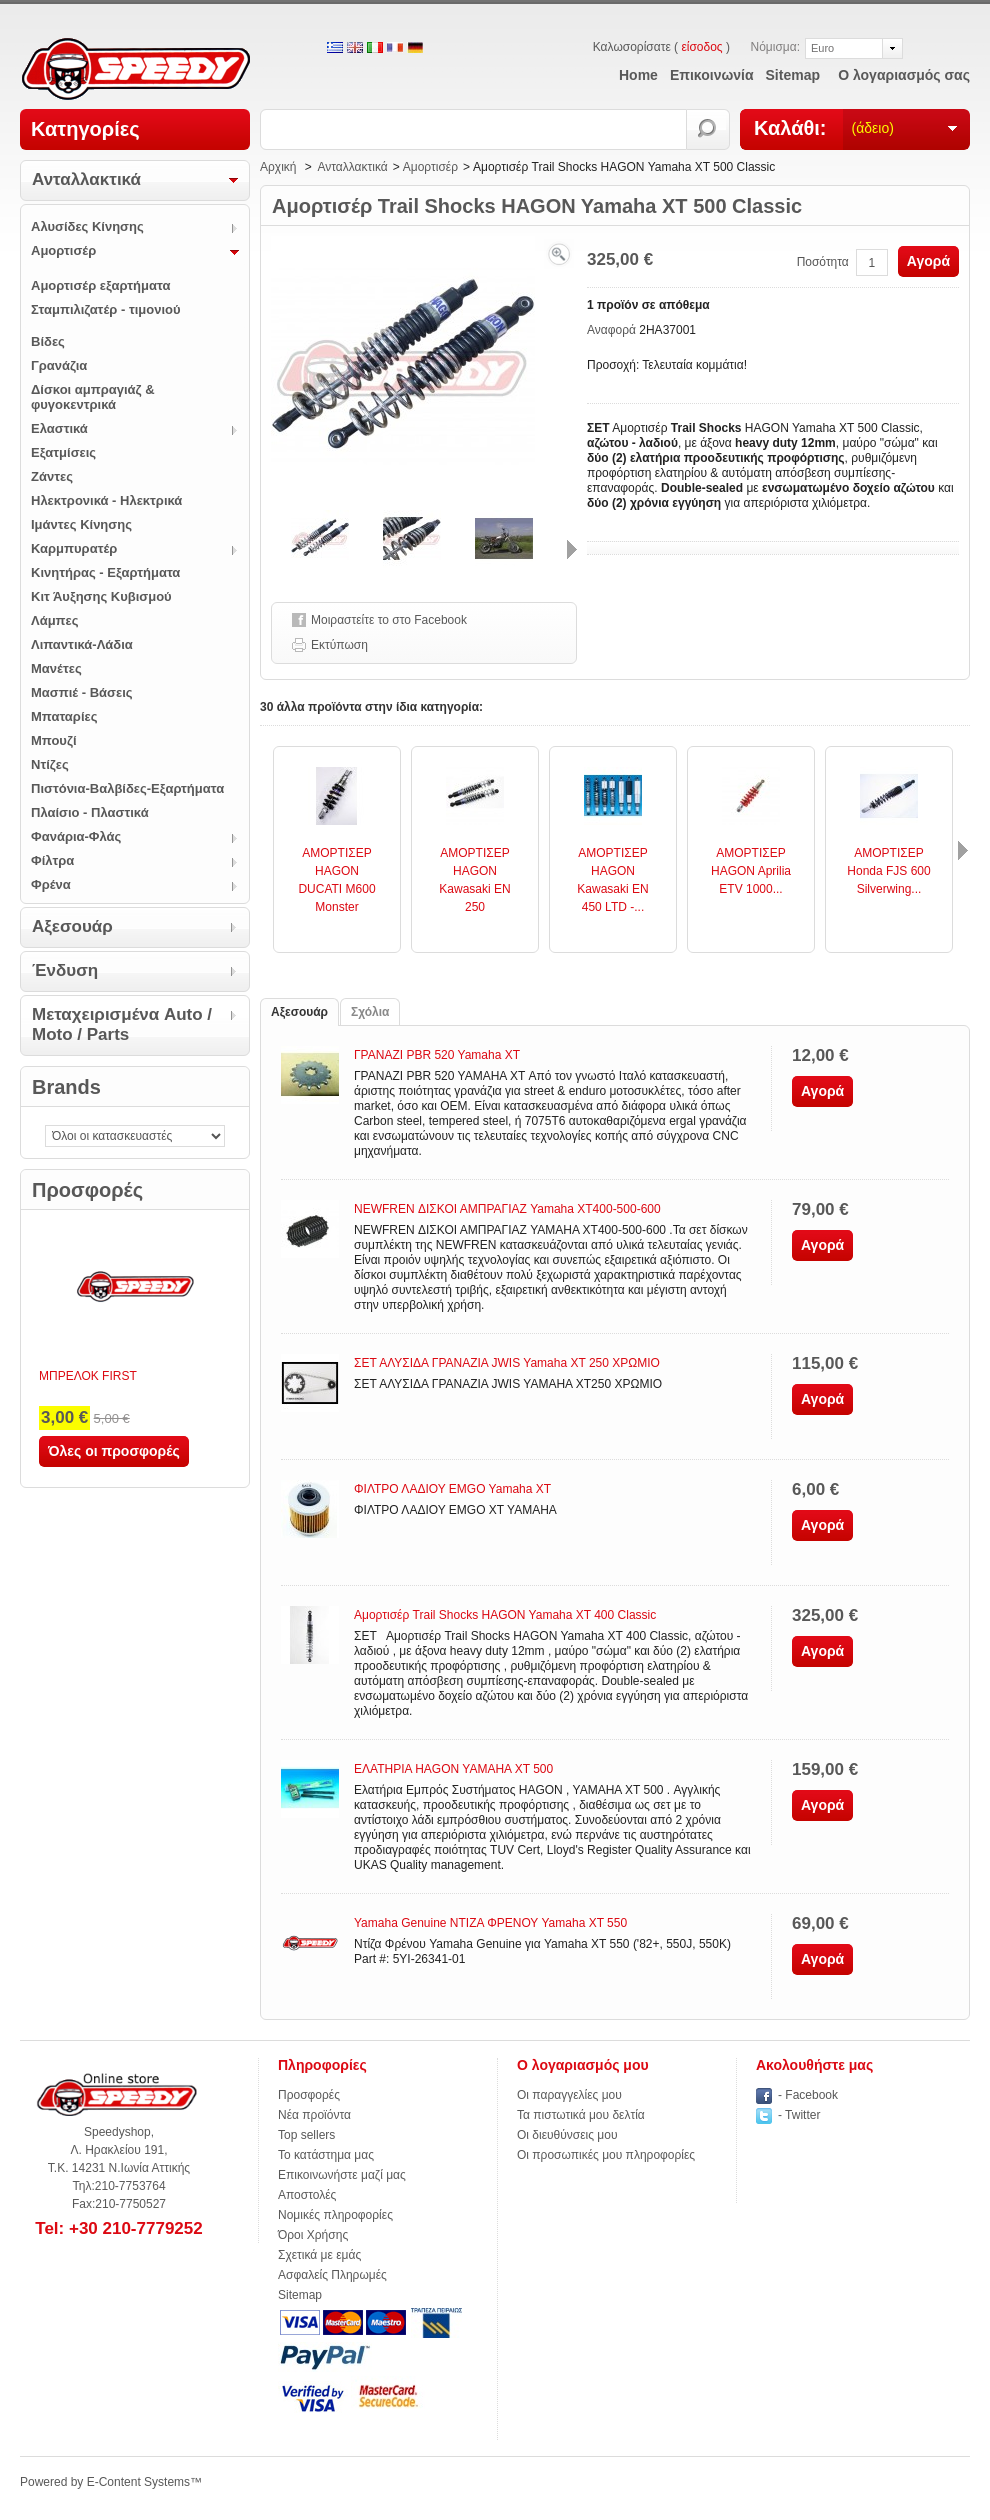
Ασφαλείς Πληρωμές (332, 2275)
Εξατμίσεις (63, 452)
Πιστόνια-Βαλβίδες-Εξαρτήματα (127, 788)
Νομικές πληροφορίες (335, 2215)
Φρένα (51, 884)
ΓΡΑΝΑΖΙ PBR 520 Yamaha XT (437, 1055)
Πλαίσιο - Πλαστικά (90, 812)
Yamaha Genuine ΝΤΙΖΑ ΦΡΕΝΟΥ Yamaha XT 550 (490, 1923)
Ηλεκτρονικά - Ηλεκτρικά (106, 500)
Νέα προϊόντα (314, 2115)
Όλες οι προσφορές (114, 1451)
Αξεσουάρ (72, 926)
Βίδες (48, 341)
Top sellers (306, 2135)
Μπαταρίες (64, 716)
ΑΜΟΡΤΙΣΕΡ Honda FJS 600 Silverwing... (888, 871)
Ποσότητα (823, 262)
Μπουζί (54, 740)
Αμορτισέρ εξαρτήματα (100, 285)
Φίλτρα (52, 860)
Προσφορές (87, 1190)
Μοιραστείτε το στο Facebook (389, 620)
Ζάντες (52, 476)
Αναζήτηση (708, 129)
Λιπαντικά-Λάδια (82, 644)
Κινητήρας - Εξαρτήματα (105, 572)
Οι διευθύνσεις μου (567, 2135)
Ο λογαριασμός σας (904, 75)
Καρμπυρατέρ (74, 548)
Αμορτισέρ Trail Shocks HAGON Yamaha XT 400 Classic (505, 1615)
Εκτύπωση (339, 645)
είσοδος (701, 47)
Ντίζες (50, 764)
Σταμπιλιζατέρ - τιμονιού (106, 309)
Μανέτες (56, 668)
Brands (66, 1087)
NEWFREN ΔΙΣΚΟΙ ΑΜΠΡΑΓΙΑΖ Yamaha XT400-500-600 (507, 1209)
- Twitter (799, 2115)
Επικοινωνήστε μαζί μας (342, 2175)
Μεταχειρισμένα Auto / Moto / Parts (122, 1024)
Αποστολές (307, 2195)
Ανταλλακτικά (86, 179)
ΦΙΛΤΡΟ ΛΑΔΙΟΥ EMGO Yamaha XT (452, 1489)
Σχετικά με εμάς (319, 2255)
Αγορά (928, 261)
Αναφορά (613, 330)
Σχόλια (370, 1012)
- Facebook (808, 2095)
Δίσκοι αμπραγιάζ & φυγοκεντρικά (93, 397)
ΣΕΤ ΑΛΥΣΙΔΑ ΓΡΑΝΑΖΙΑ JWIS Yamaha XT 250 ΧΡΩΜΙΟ (507, 1363)
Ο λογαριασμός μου (583, 2065)
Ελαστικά (59, 428)
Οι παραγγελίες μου (569, 2095)
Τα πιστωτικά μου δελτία (581, 2115)
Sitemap (300, 2295)
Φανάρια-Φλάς (76, 836)
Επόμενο (572, 549)
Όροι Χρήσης (313, 2235)
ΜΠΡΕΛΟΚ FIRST (88, 1376)
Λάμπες (55, 620)
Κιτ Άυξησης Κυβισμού (101, 596)
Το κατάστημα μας (326, 2155)
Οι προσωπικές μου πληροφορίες (606, 2155)
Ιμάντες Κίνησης (81, 524)
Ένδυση (65, 970)
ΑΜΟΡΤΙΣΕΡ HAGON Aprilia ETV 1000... (751, 871)
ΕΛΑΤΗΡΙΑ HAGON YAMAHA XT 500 (453, 1769)
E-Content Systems (138, 2482)
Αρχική (278, 167)
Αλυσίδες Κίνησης (87, 226)
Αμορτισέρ (63, 250)
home (638, 75)
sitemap (793, 75)
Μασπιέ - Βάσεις (82, 692)
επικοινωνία (712, 75)
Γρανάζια (59, 365)
